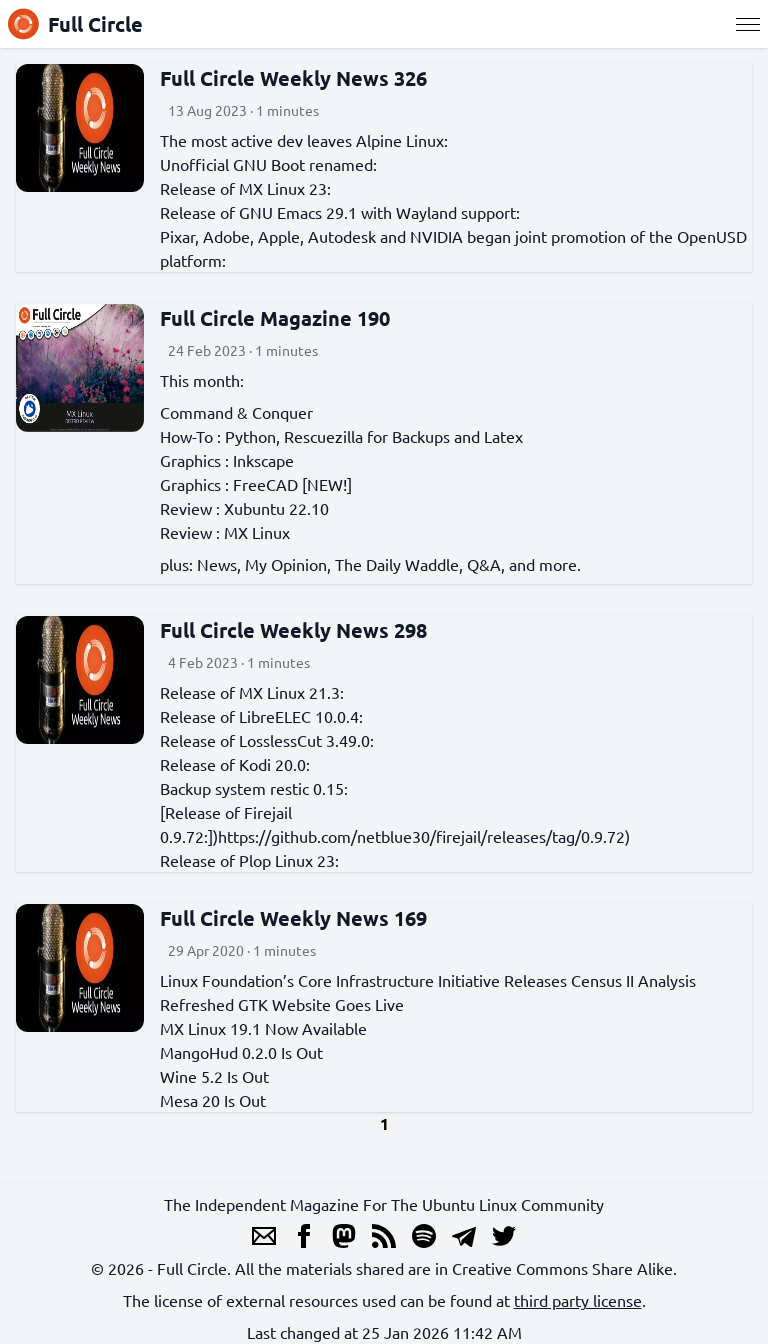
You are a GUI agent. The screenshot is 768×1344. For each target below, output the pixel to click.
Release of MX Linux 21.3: (252, 692)
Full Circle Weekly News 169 (293, 918)
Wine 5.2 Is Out (214, 1076)
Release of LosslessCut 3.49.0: (267, 740)
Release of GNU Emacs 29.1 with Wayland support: (340, 212)
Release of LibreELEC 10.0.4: (261, 716)
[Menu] (748, 24)
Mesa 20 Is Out (213, 1100)
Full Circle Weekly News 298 (293, 630)
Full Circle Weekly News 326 (293, 78)
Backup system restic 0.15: (254, 788)
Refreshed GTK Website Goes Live (282, 1004)
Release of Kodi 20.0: (235, 764)
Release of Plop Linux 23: (249, 860)
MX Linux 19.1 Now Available (263, 1028)
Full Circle (75, 24)
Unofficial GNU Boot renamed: (268, 164)
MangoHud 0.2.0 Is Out (241, 1052)
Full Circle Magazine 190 (275, 318)
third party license (578, 1300)
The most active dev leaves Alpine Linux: (304, 140)
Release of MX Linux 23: (245, 188)
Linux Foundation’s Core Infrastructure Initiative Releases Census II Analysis (428, 980)
